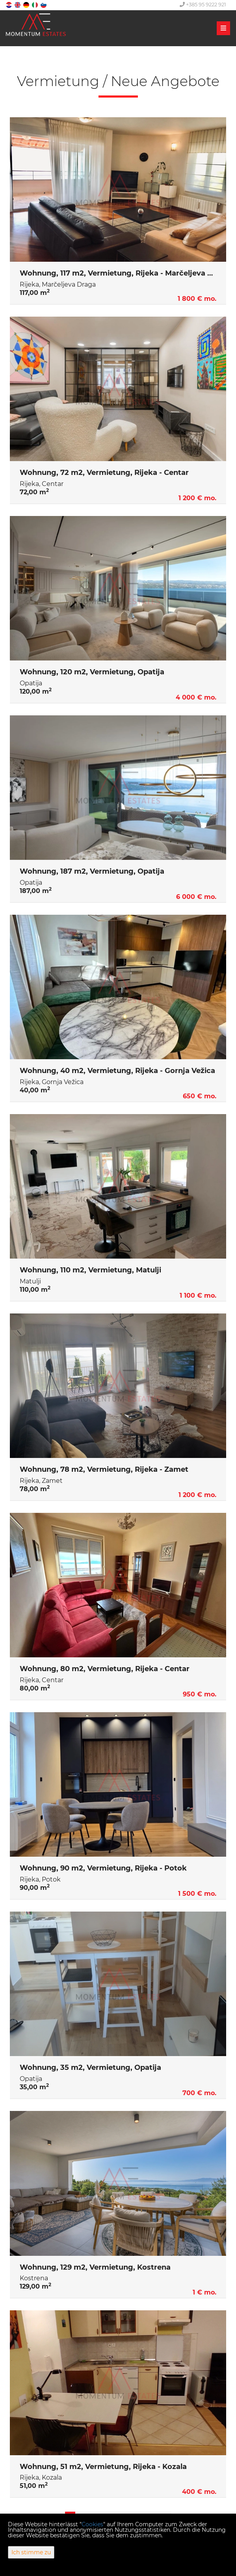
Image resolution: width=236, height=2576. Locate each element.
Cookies (92, 2524)
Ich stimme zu (31, 2552)
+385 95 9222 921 (203, 4)
